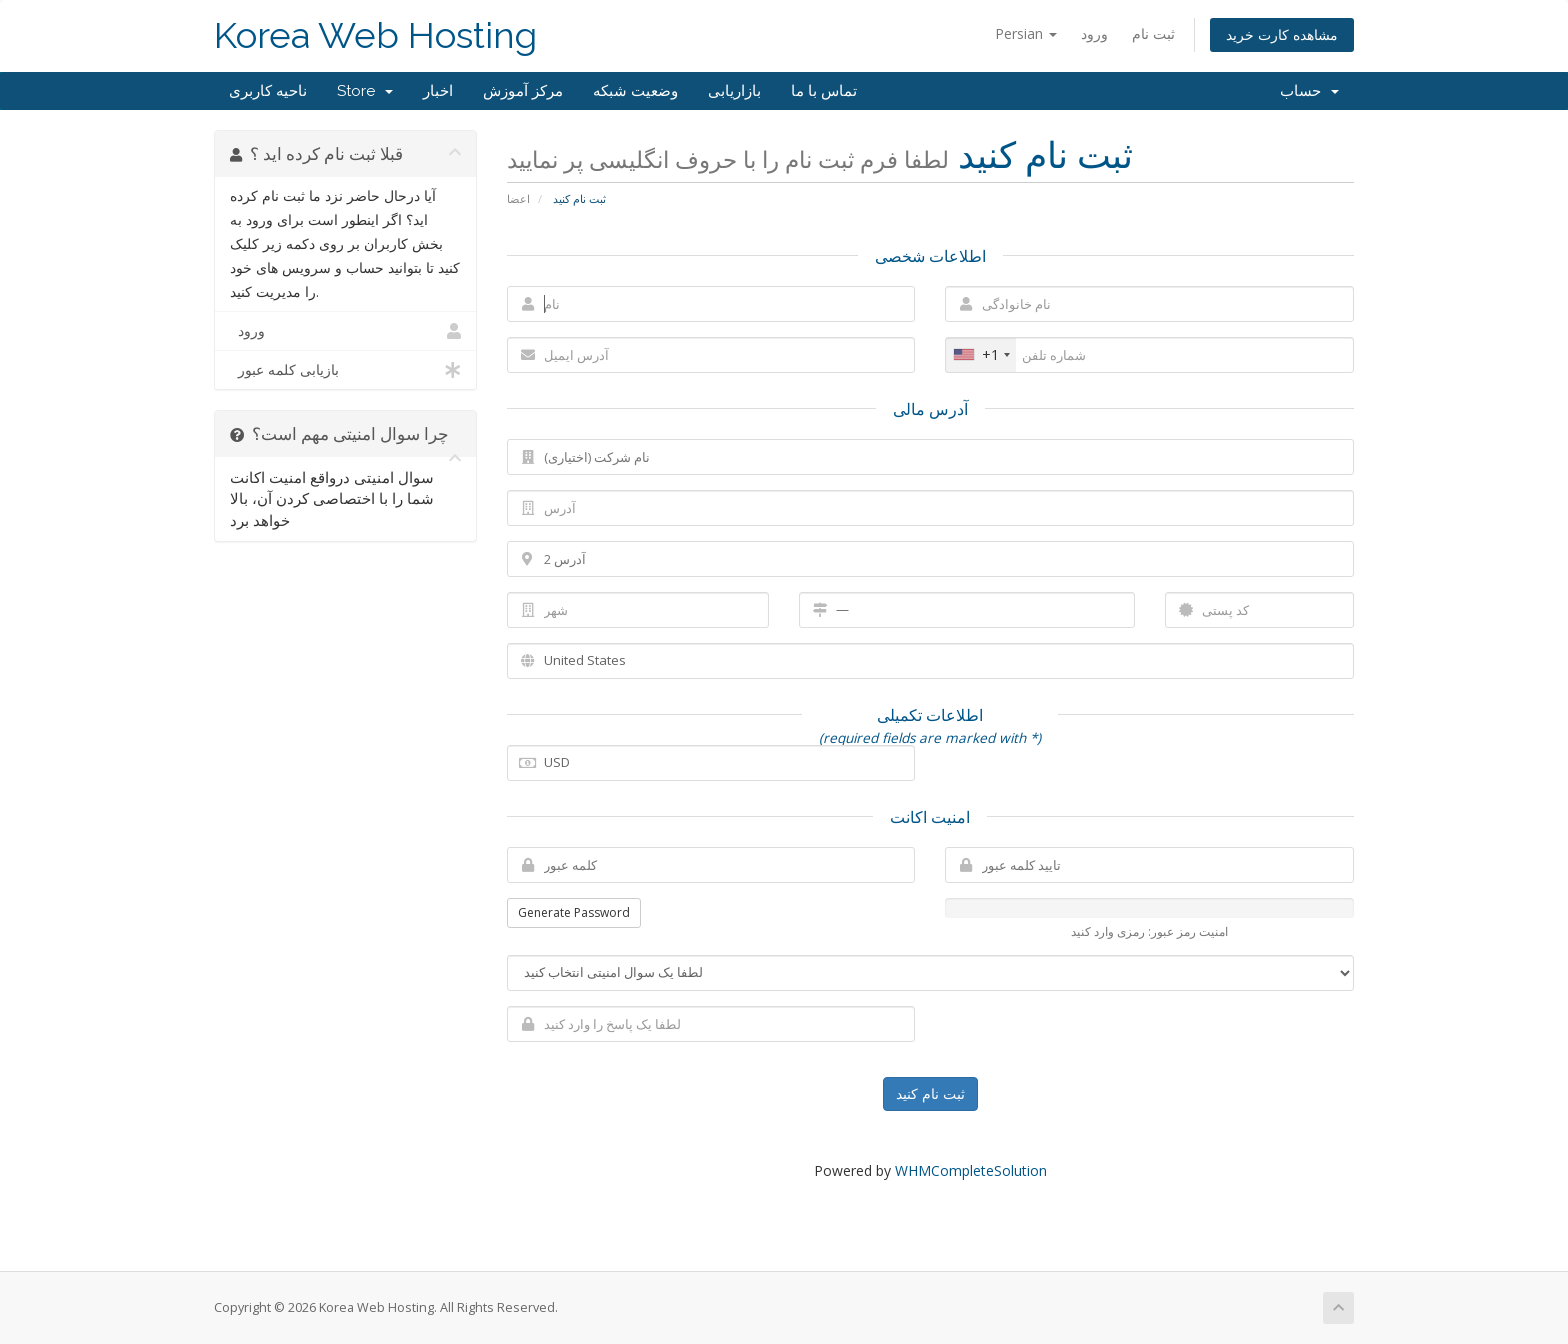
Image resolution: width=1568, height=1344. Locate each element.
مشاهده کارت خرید (1282, 34)
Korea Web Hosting (375, 35)
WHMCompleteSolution (971, 1170)
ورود (1094, 33)
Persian (1026, 33)
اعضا (518, 198)
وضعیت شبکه (635, 91)
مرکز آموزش (523, 91)
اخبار (438, 91)
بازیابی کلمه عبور (345, 370)
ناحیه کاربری (268, 91)
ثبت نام (1153, 33)
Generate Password (574, 912)
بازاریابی (734, 91)
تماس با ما (824, 91)
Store (365, 91)
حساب (1309, 91)
